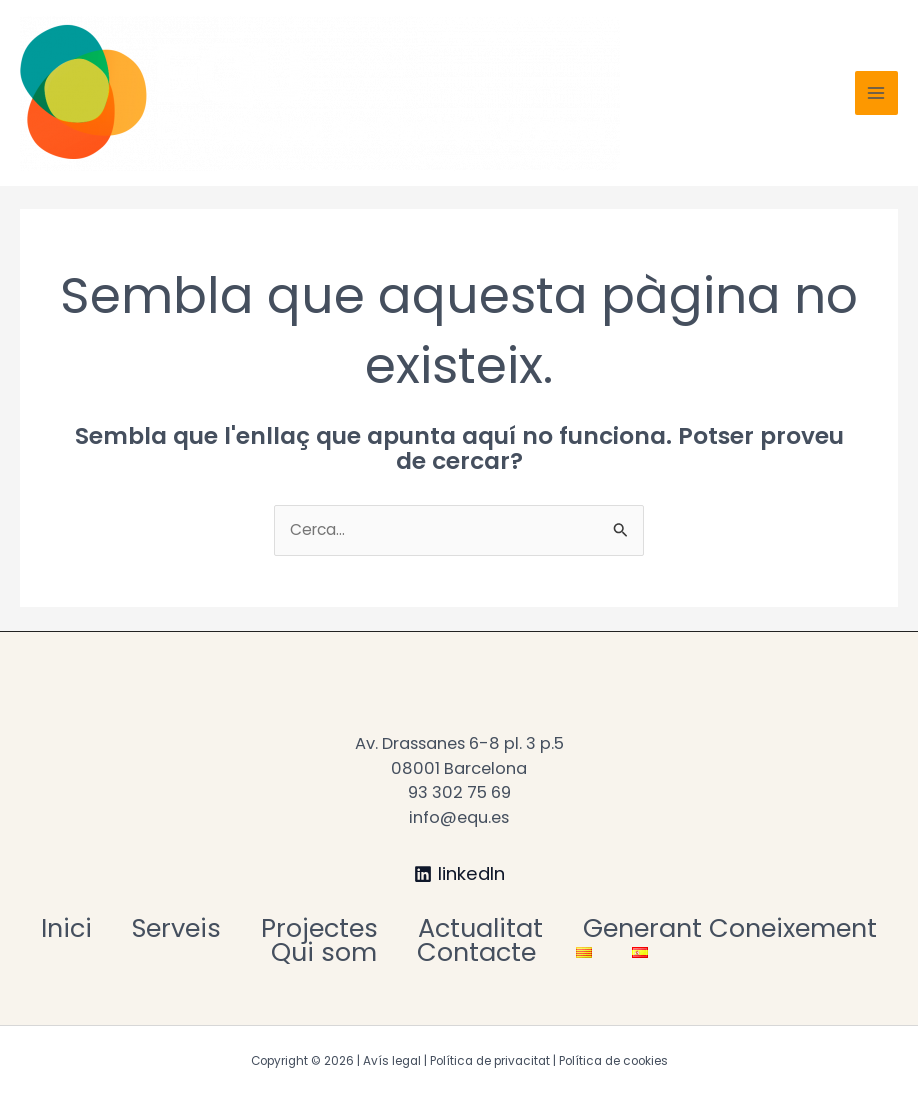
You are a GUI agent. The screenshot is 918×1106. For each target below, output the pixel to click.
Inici (66, 928)
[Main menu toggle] (876, 92)
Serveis (176, 928)
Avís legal (392, 1061)
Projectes (319, 928)
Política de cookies (613, 1061)
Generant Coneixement (730, 928)
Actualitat (480, 928)
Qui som (324, 952)
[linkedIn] (459, 874)
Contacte (476, 952)
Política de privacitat (490, 1061)
